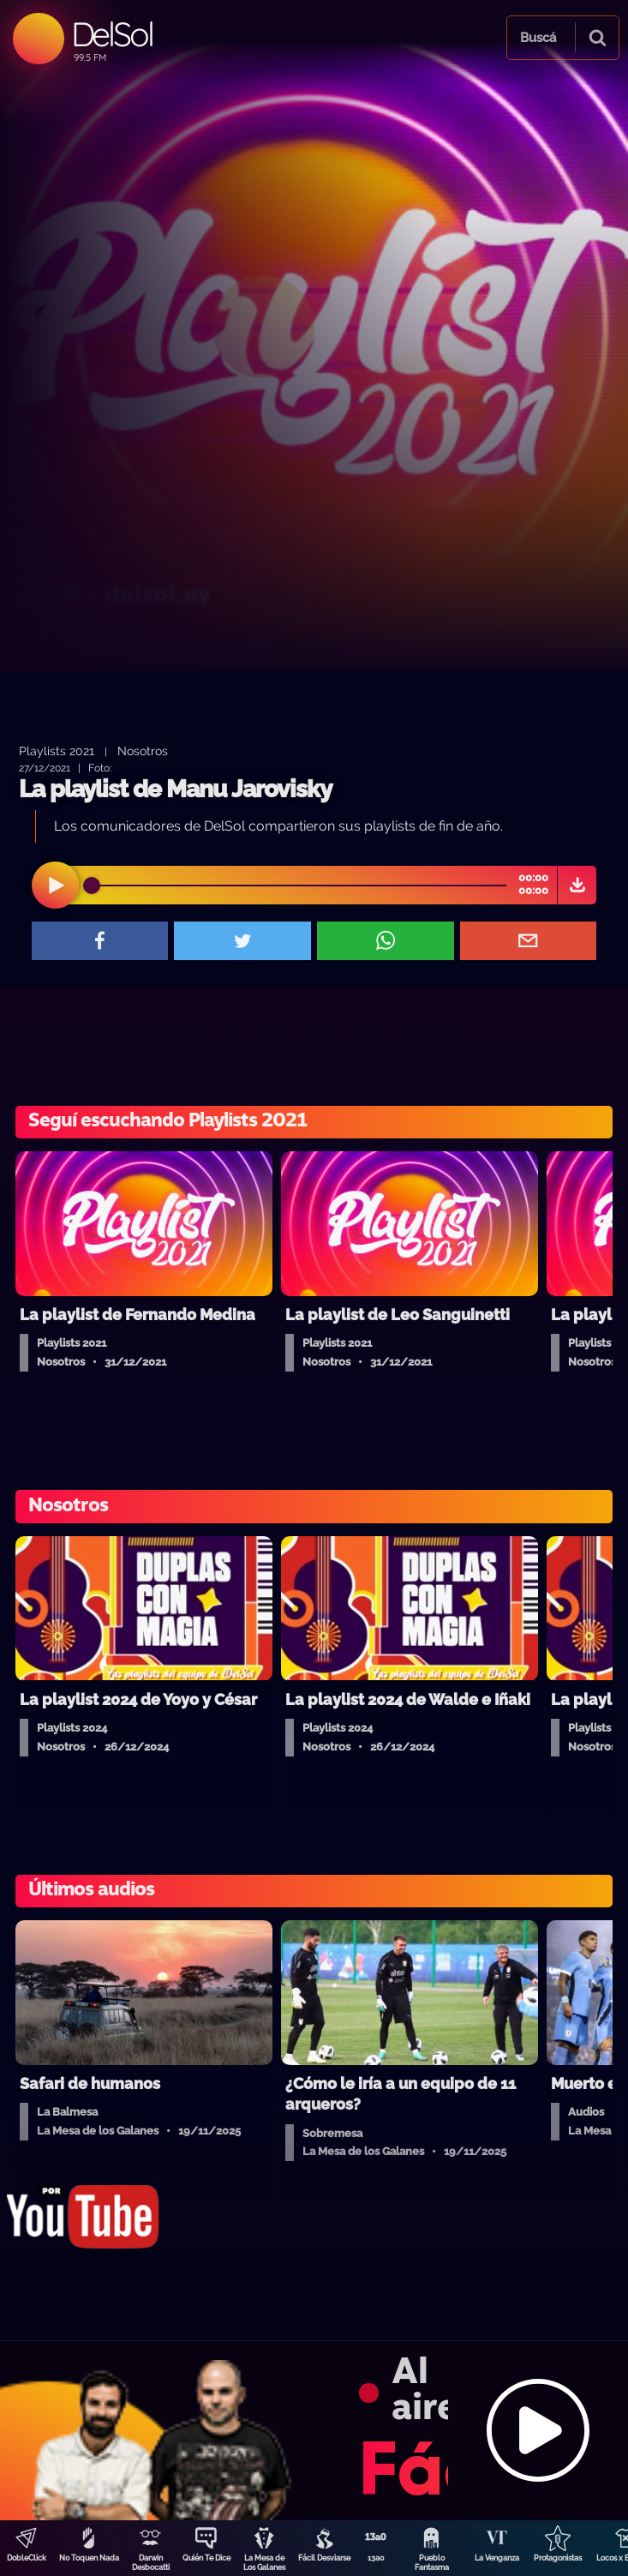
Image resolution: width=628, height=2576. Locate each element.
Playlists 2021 (56, 750)
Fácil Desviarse (324, 2558)
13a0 (376, 2558)
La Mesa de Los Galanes (264, 2563)
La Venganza (497, 2558)
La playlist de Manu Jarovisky (175, 789)
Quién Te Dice (206, 2558)
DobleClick (26, 2558)
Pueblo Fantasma (432, 2563)
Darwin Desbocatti (151, 2563)
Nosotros (142, 750)
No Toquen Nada (89, 2558)
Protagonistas (558, 2558)
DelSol (112, 34)
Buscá (538, 37)
